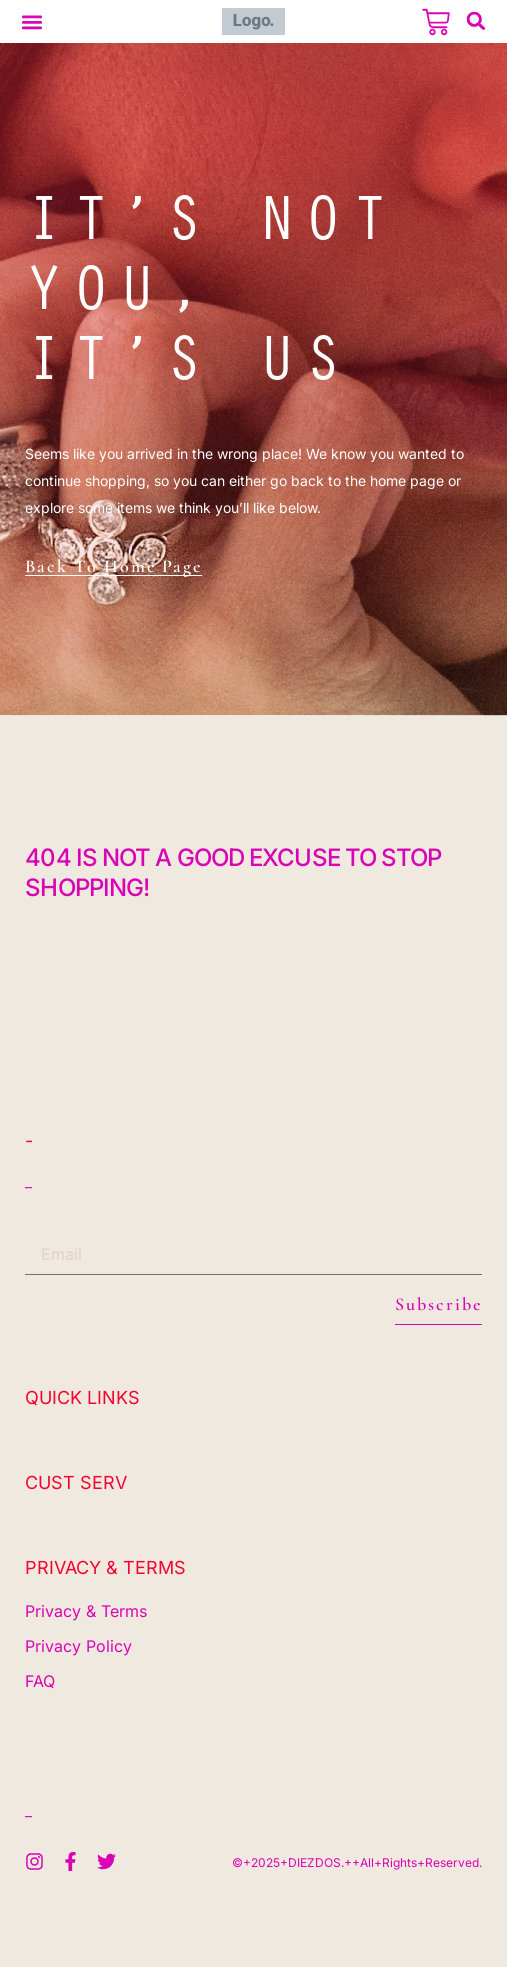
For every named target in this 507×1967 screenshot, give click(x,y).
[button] (31, 21)
